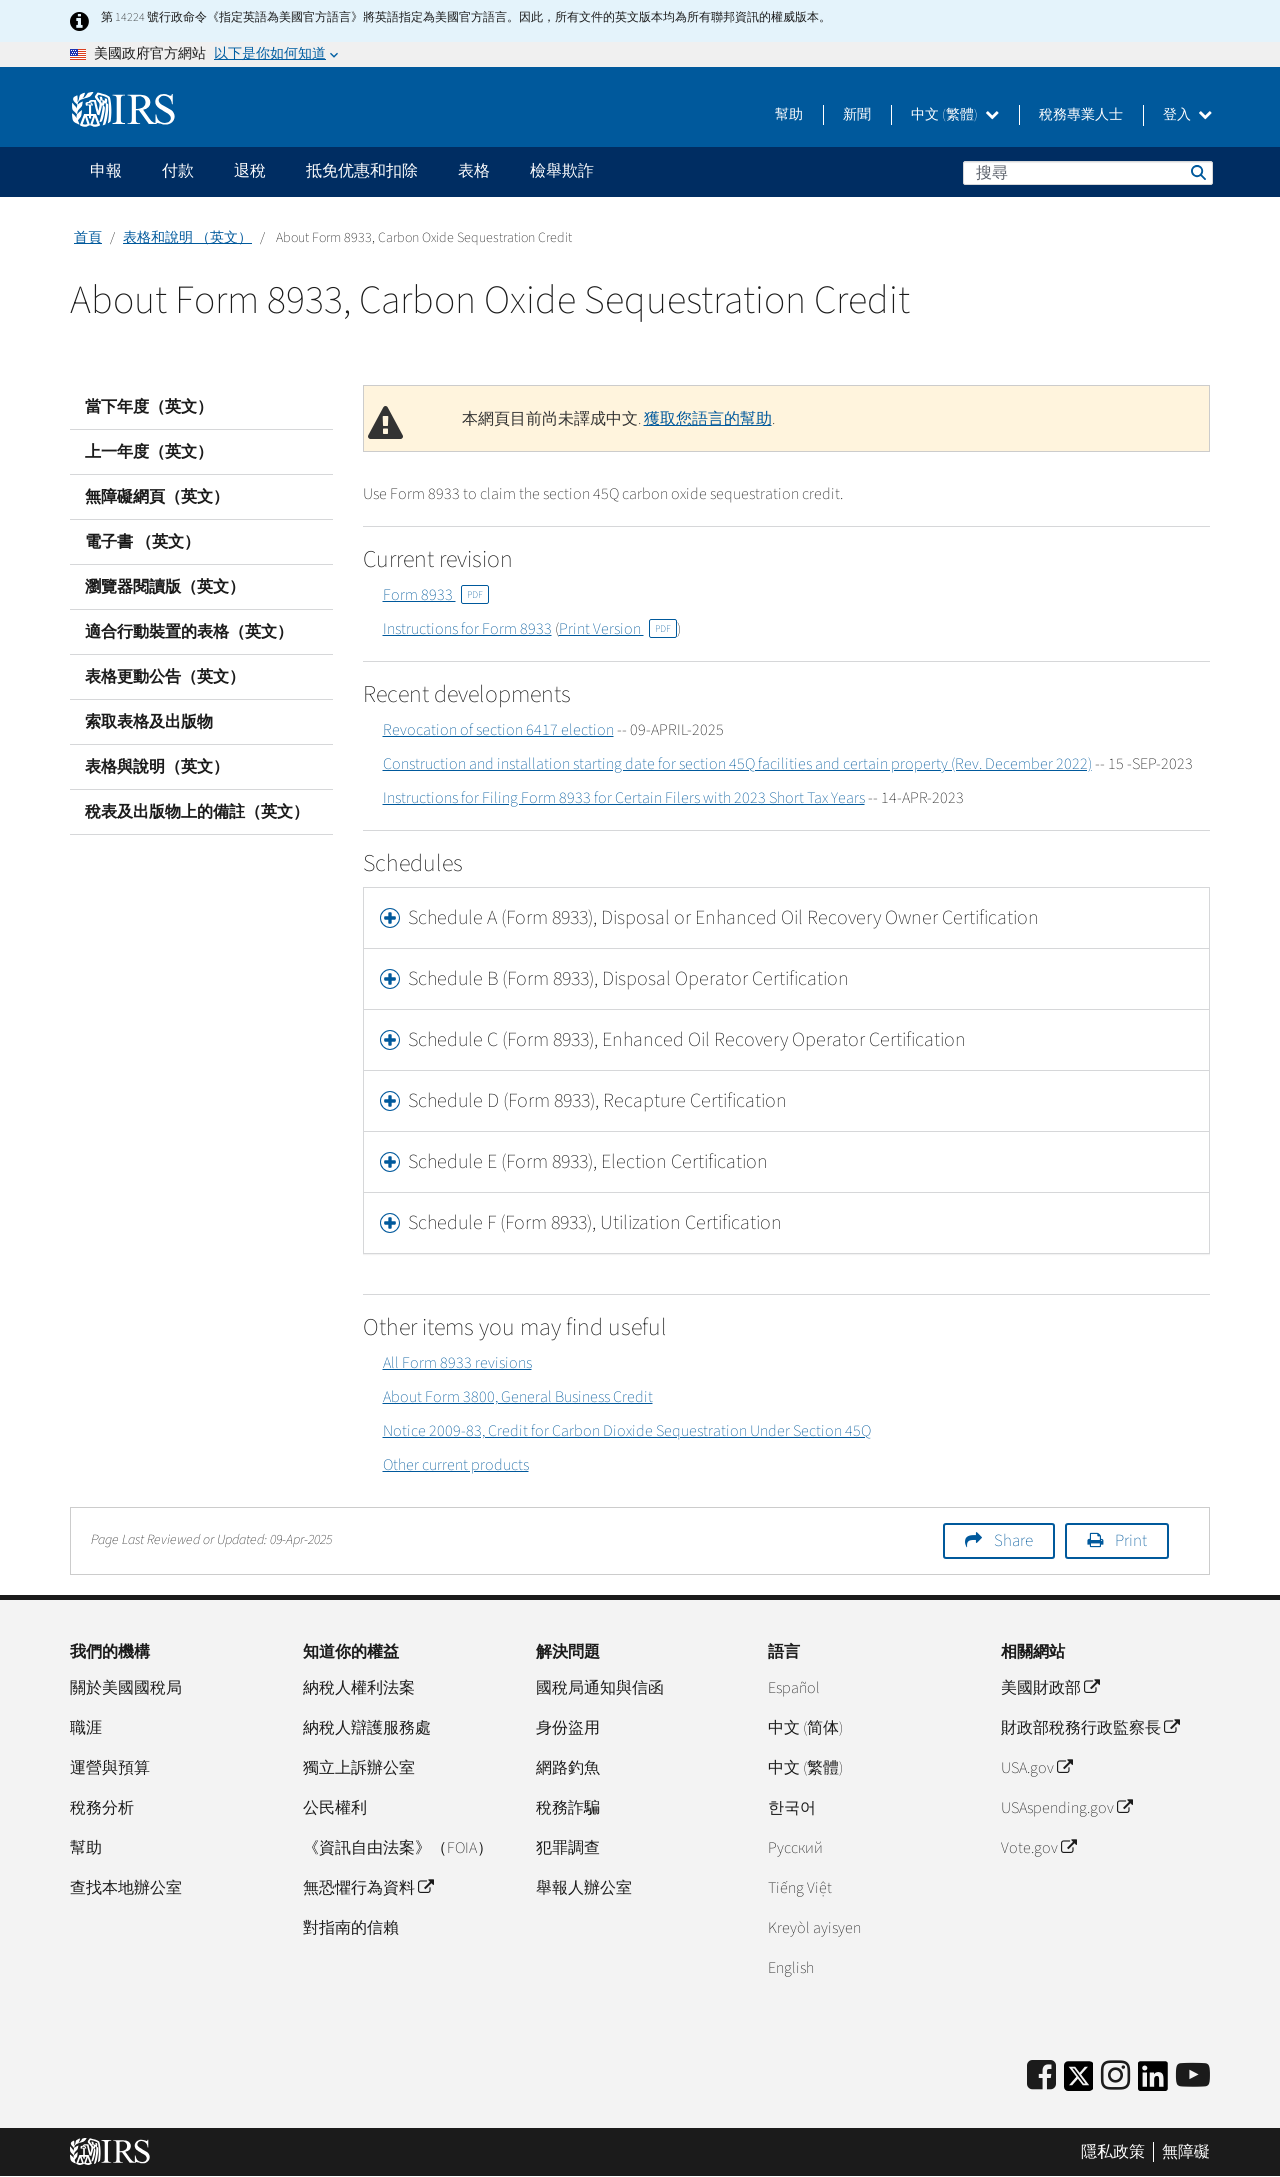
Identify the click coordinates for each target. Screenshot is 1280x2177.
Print (1131, 1541)
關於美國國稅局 (126, 1688)
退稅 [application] (250, 171)
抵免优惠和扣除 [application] (362, 171)
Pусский (795, 1848)
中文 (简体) (805, 1728)
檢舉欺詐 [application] (562, 171)
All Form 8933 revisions (457, 1363)
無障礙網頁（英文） (157, 497)
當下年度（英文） (149, 407)
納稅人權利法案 (359, 1688)
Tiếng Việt (800, 1888)
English (791, 1968)
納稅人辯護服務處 (367, 1728)
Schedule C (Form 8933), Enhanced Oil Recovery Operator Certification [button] (687, 1040)
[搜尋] (1088, 173)
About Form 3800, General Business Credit (518, 1397)
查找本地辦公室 (126, 1888)
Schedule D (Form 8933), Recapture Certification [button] (597, 1101)
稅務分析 (102, 1808)
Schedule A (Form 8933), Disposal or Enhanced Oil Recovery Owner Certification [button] (723, 918)
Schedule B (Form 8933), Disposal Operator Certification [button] (628, 979)
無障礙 (1186, 2152)
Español (794, 1688)
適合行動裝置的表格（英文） (189, 632)
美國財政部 (1050, 1688)
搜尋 (1197, 172)
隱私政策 (1113, 2152)
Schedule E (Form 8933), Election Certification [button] (588, 1162)
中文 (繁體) (955, 115)
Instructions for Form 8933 (467, 629)
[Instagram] (1115, 2076)
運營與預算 (110, 1768)
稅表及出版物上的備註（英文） (197, 812)
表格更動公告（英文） (165, 677)
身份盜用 (568, 1728)
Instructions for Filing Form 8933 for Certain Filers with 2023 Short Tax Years (624, 798)
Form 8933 (436, 595)
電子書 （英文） (142, 542)
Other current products (456, 1465)
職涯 (86, 1728)
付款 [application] (178, 171)
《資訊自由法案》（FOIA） (398, 1848)
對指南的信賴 (351, 1928)
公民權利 (335, 1808)
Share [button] (1013, 1541)
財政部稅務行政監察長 (1090, 1728)
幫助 (789, 115)
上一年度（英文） (149, 452)
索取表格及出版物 (149, 722)
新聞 (857, 115)
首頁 (88, 238)
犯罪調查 (568, 1848)
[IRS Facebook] (1041, 2076)
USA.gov (1036, 1768)
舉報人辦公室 (584, 1888)
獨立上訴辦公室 (359, 1768)
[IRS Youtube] (1193, 2076)
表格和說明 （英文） (187, 238)
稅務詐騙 (568, 1808)
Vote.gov (1038, 1848)
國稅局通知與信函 (600, 1688)
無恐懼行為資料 (368, 1888)
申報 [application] (106, 171)
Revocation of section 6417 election (498, 730)
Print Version (618, 629)
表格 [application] (474, 171)
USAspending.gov (1066, 1808)
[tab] (787, 918)
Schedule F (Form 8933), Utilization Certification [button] (595, 1223)
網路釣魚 (568, 1768)
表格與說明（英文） (157, 767)
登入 (1187, 115)
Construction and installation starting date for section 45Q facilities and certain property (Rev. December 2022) (737, 764)
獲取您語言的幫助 (708, 419)
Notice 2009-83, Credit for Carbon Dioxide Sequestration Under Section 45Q (627, 1431)
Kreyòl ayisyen (814, 1928)
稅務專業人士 (1081, 115)
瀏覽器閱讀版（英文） (165, 587)
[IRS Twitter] (1079, 2082)
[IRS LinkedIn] (1153, 2082)
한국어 (792, 1808)
